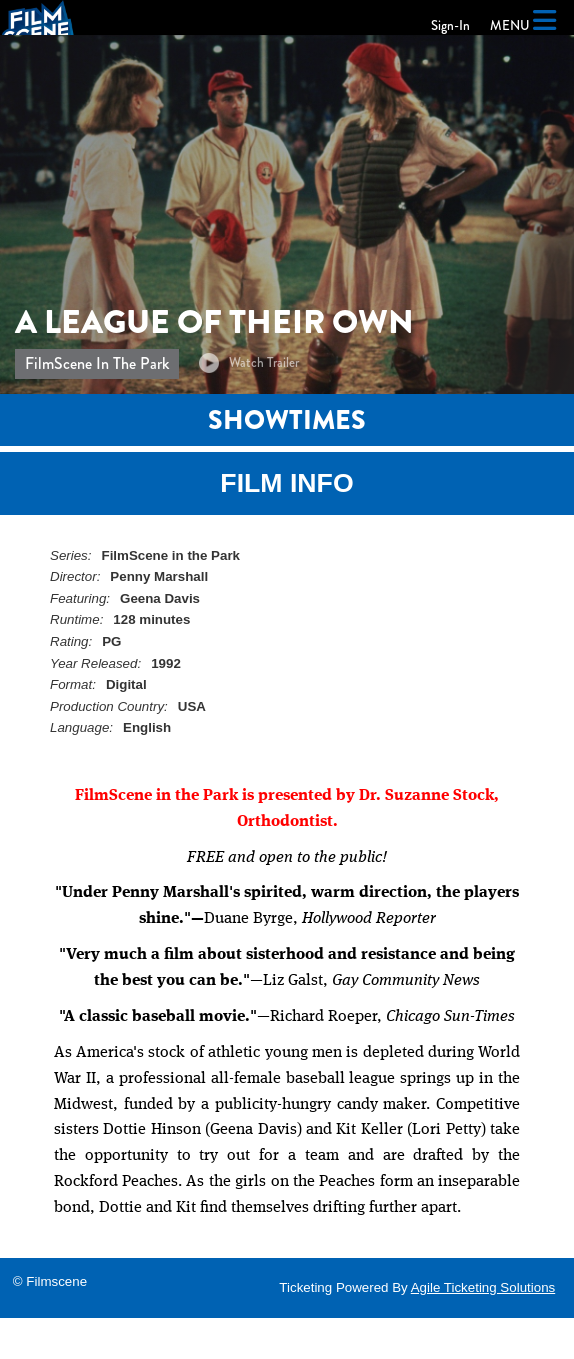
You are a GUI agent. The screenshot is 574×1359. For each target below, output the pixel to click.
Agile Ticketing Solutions (483, 1287)
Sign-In (450, 25)
